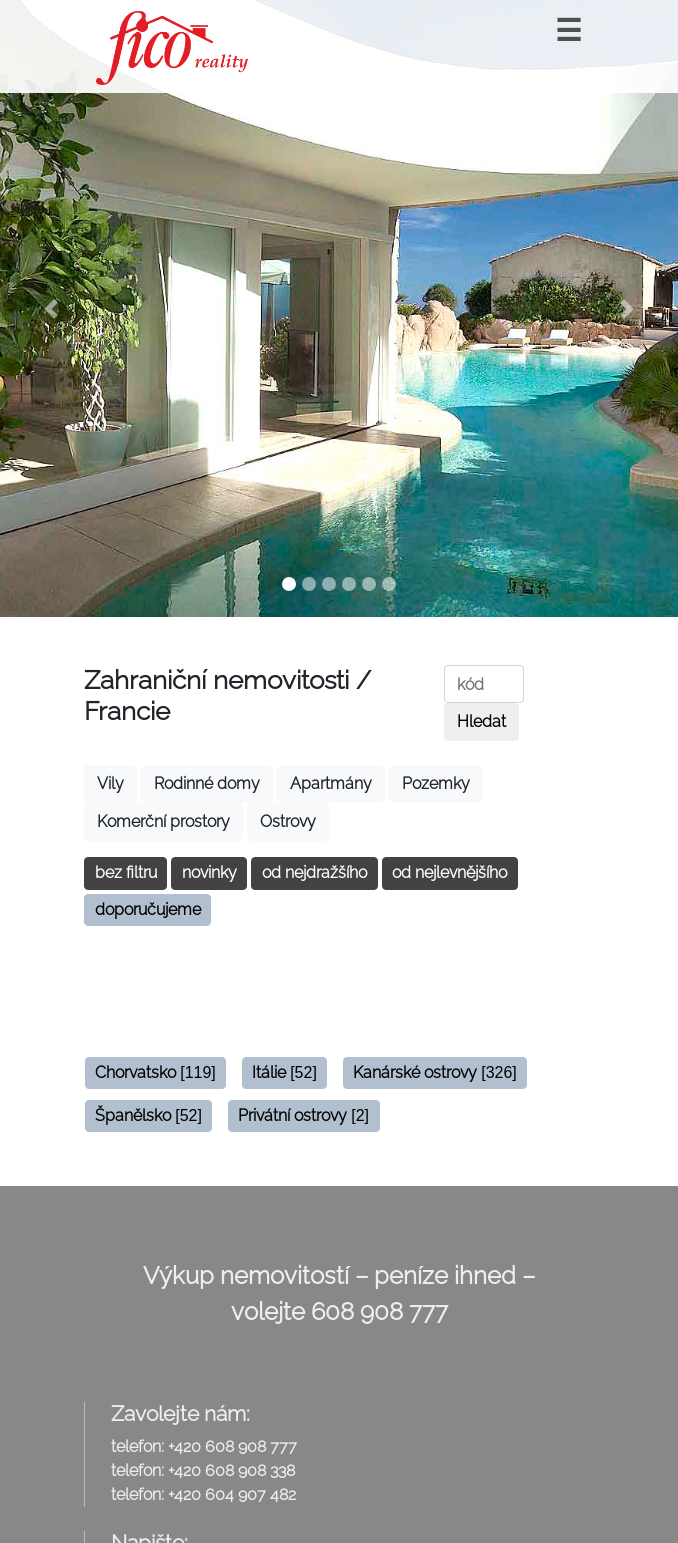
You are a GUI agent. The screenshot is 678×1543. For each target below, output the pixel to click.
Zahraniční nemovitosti (216, 680)
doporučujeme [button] (148, 909)
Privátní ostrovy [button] (303, 1115)
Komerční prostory (163, 821)
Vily (110, 783)
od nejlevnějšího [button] (449, 872)
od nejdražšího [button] (314, 872)
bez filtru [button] (126, 872)
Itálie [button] (284, 1072)
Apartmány (331, 783)
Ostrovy (288, 821)
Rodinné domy (207, 783)
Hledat (481, 721)
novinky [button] (209, 872)
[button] (51, 308)
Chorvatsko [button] (155, 1072)
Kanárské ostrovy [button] (435, 1072)
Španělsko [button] (148, 1115)
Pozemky (436, 783)
